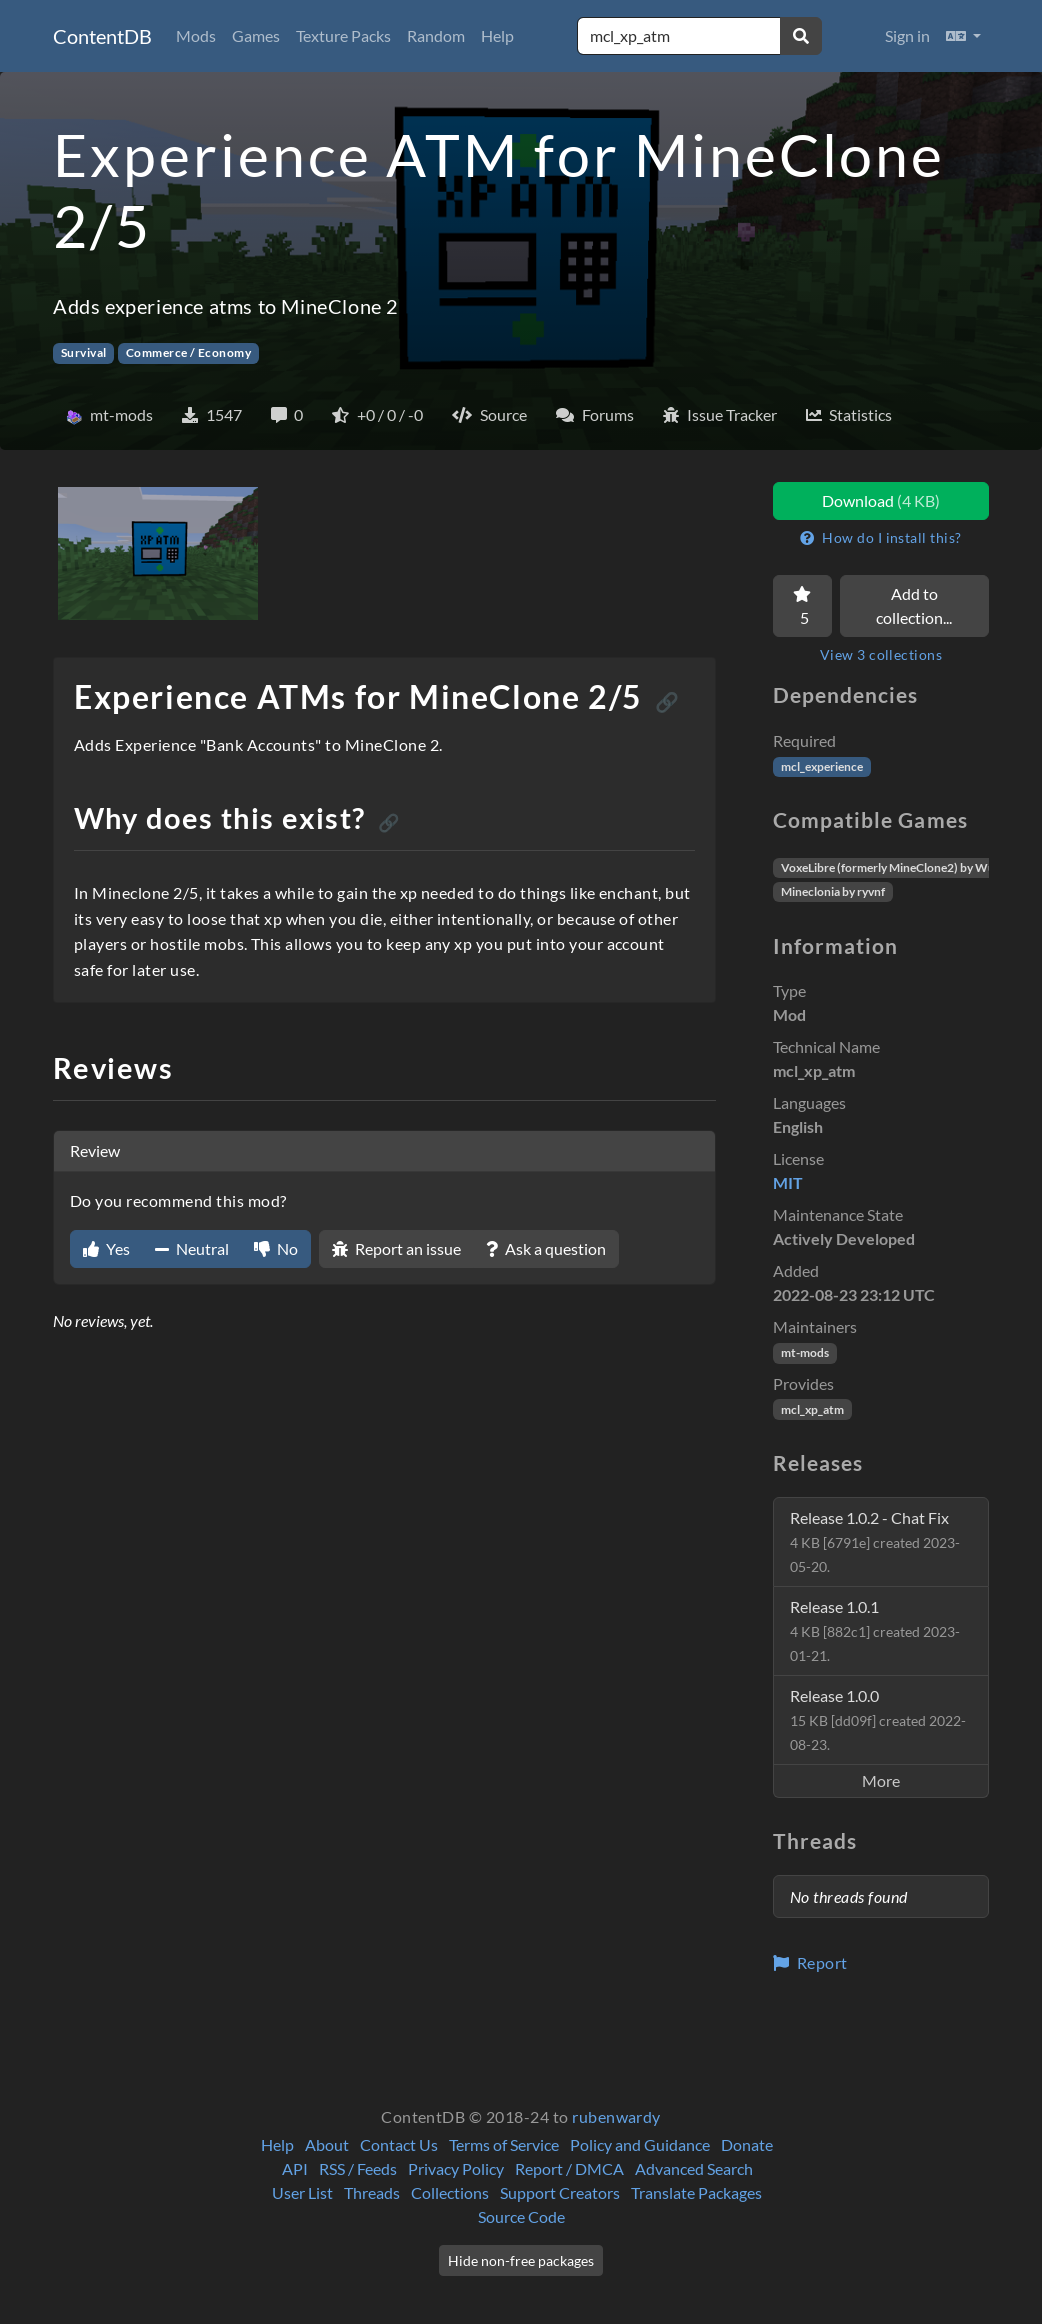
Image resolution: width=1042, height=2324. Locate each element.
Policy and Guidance (640, 2144)
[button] (963, 36)
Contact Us (399, 2144)
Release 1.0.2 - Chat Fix (875, 1541)
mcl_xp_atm (812, 1409)
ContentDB (102, 36)
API (295, 2168)
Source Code (521, 2216)
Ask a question (546, 1248)
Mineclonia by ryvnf (833, 891)
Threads (372, 2192)
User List (302, 2192)
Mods (196, 35)
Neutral (192, 1248)
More (881, 1780)
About (327, 2144)
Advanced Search (694, 2168)
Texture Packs (343, 35)
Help (497, 35)
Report (810, 1962)
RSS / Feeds (358, 2168)
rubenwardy (616, 2116)
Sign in (907, 35)
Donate (747, 2144)
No (276, 1248)
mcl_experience (822, 766)
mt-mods (805, 1352)
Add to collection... (914, 605)
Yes (106, 1248)
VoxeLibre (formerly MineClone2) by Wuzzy (897, 867)
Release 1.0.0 (878, 1719)
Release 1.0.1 (875, 1630)
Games (256, 35)
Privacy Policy (456, 2168)
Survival (84, 352)
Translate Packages (696, 2192)
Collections (450, 2192)
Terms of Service (504, 2144)
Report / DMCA (569, 2168)
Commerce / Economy (189, 352)
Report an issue (396, 1248)
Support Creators (560, 2192)
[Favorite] (802, 606)
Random (436, 35)
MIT (788, 1182)
